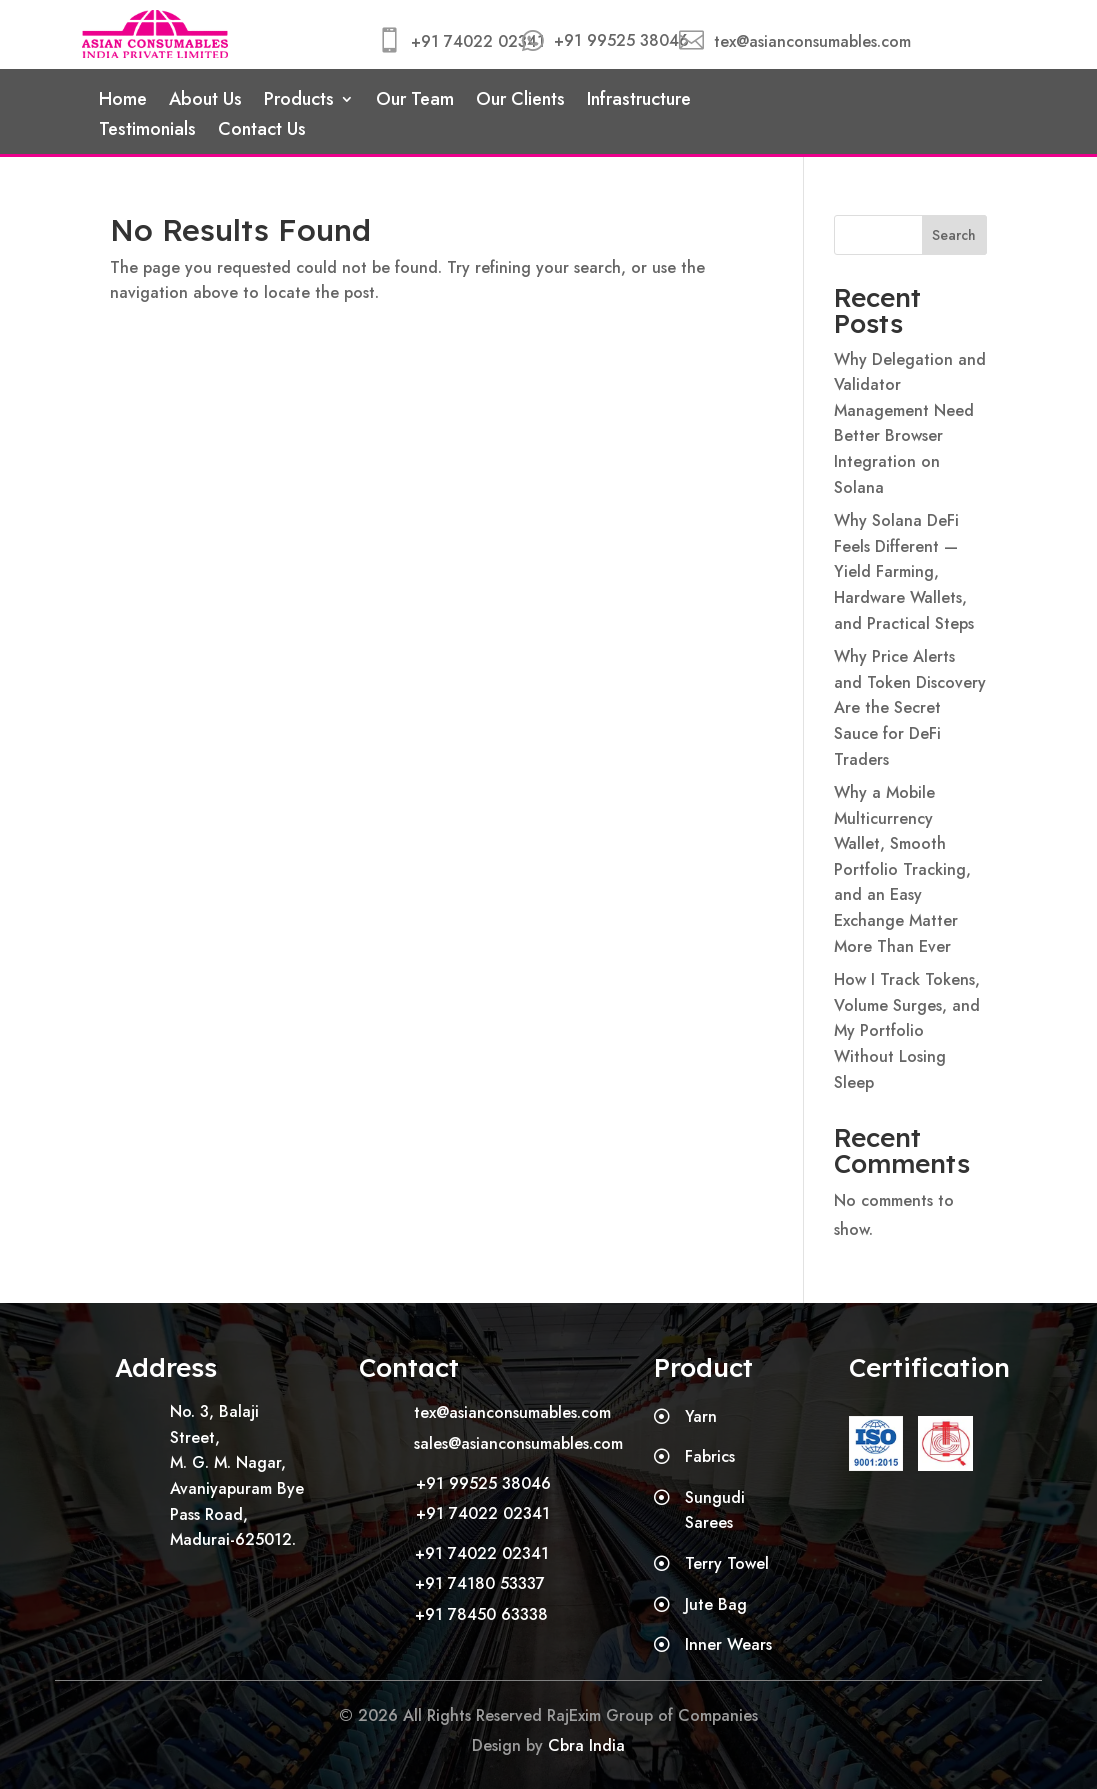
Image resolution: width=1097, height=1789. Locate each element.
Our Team (415, 102)
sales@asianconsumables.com (518, 1443)
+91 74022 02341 (478, 41)
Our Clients (520, 102)
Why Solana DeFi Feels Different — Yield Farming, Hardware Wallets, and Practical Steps (904, 571)
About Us (205, 102)
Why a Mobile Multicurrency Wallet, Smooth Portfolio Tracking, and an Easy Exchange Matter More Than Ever (902, 869)
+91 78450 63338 (481, 1614)
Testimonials (147, 132)
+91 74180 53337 (480, 1583)
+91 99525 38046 (621, 40)
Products (299, 102)
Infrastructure (639, 102)
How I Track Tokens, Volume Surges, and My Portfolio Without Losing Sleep (907, 1030)
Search (954, 235)
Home (123, 102)
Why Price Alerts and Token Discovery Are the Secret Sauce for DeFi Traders (910, 707)
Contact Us (262, 132)
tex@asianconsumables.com (812, 41)
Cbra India (586, 1745)
